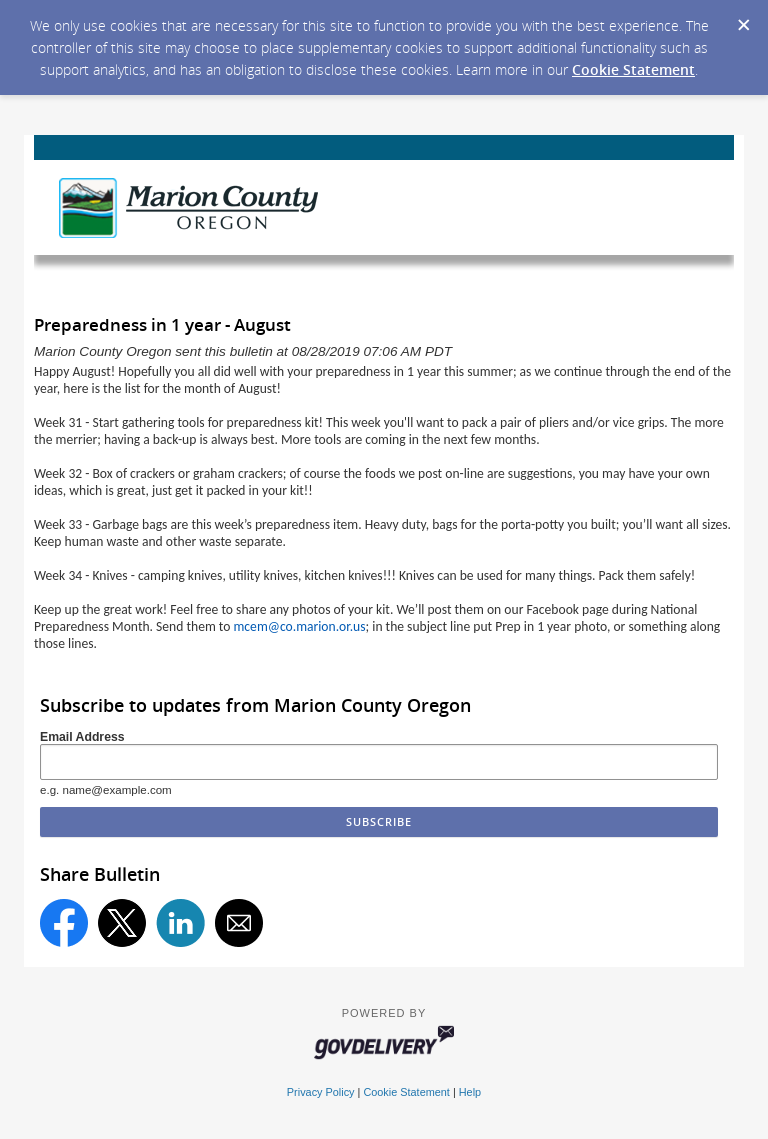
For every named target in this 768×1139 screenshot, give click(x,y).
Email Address (82, 737)
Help (470, 1092)
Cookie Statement (633, 69)
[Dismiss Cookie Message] (743, 19)
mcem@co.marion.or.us (300, 626)
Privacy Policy (321, 1092)
